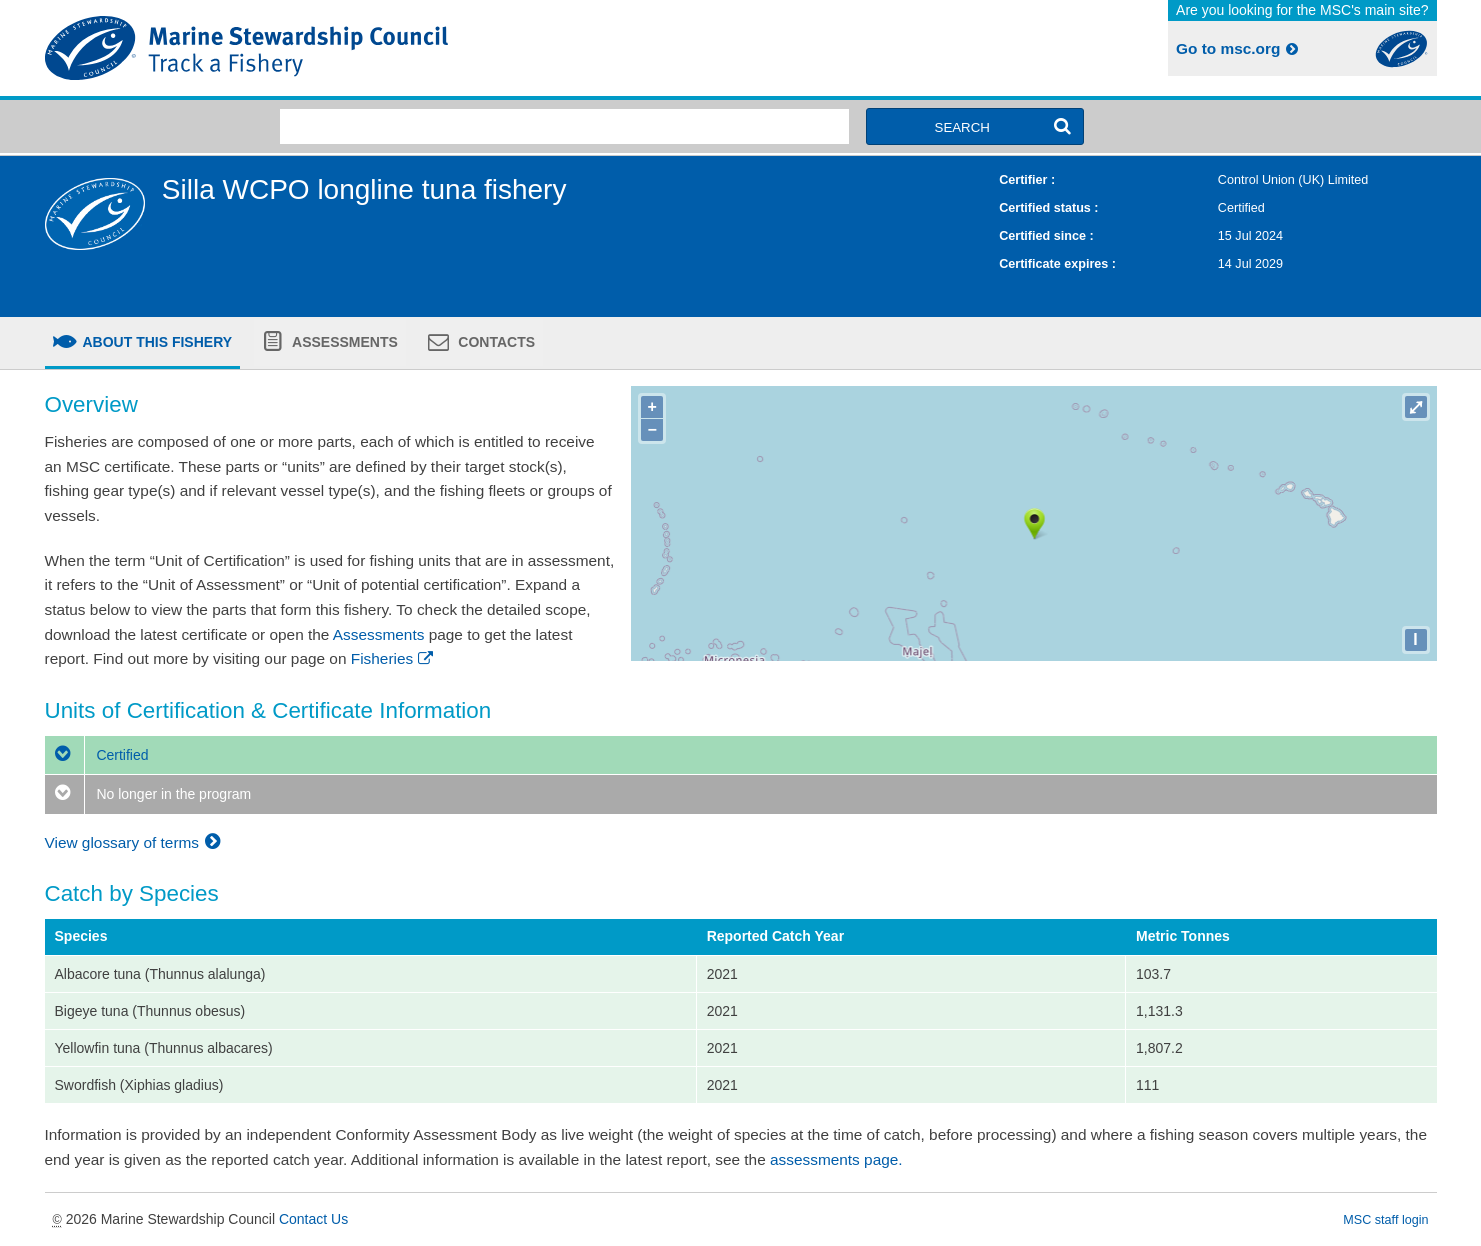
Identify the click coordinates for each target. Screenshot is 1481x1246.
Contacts (494, 342)
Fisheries (393, 658)
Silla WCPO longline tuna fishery (364, 189)
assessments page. (836, 1159)
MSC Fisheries (389, 48)
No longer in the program (148, 794)
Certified (97, 755)
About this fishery (155, 342)
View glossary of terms (135, 842)
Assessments (343, 342)
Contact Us (313, 1219)
